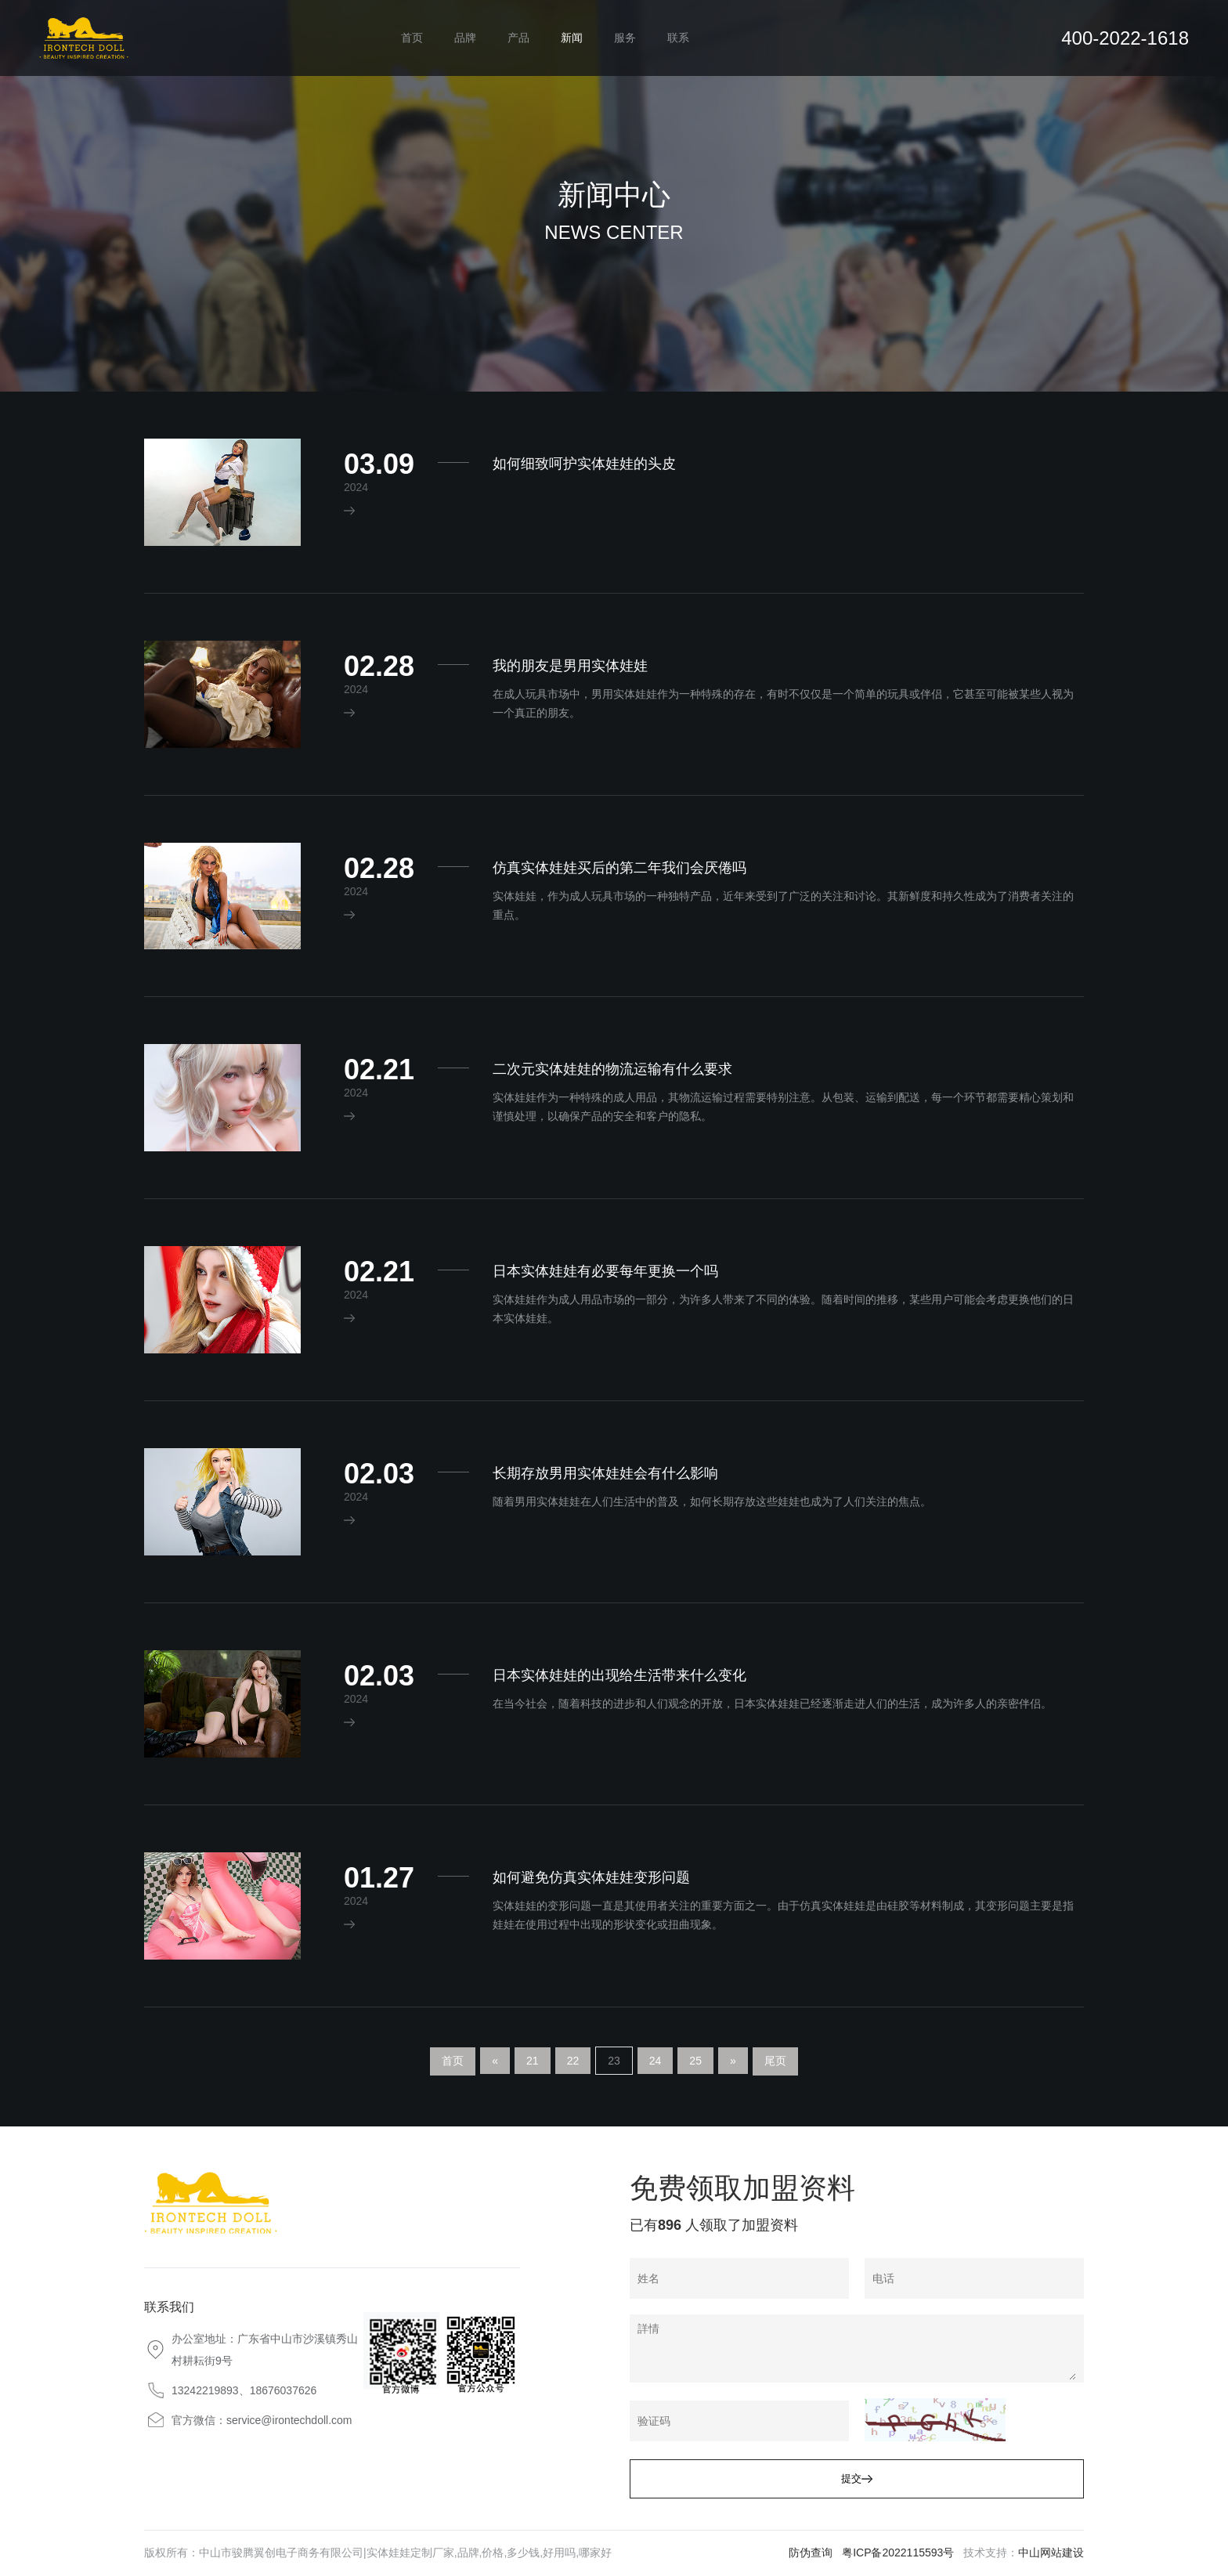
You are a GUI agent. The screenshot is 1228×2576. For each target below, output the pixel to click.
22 (573, 2060)
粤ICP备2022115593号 (898, 2552)
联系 (678, 37)
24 (655, 2060)
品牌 (465, 37)
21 (532, 2060)
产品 (518, 37)
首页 (412, 37)
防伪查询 (811, 2552)
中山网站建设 (1051, 2552)
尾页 (775, 2060)
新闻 (572, 37)
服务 (625, 37)
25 (695, 2060)
